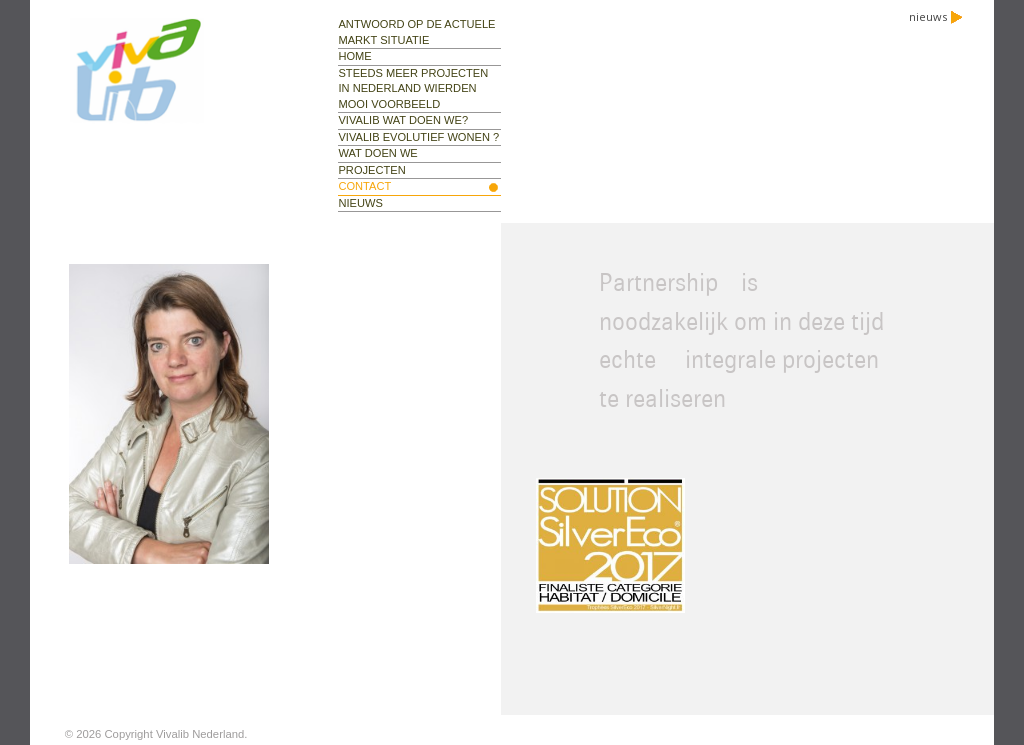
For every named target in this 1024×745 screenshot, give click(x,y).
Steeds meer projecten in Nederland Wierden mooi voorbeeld (413, 88)
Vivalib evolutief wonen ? (418, 137)
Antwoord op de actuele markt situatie (416, 32)
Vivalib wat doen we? (403, 120)
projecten (371, 170)
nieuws (936, 16)
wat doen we (377, 153)
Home (354, 56)
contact (364, 186)
